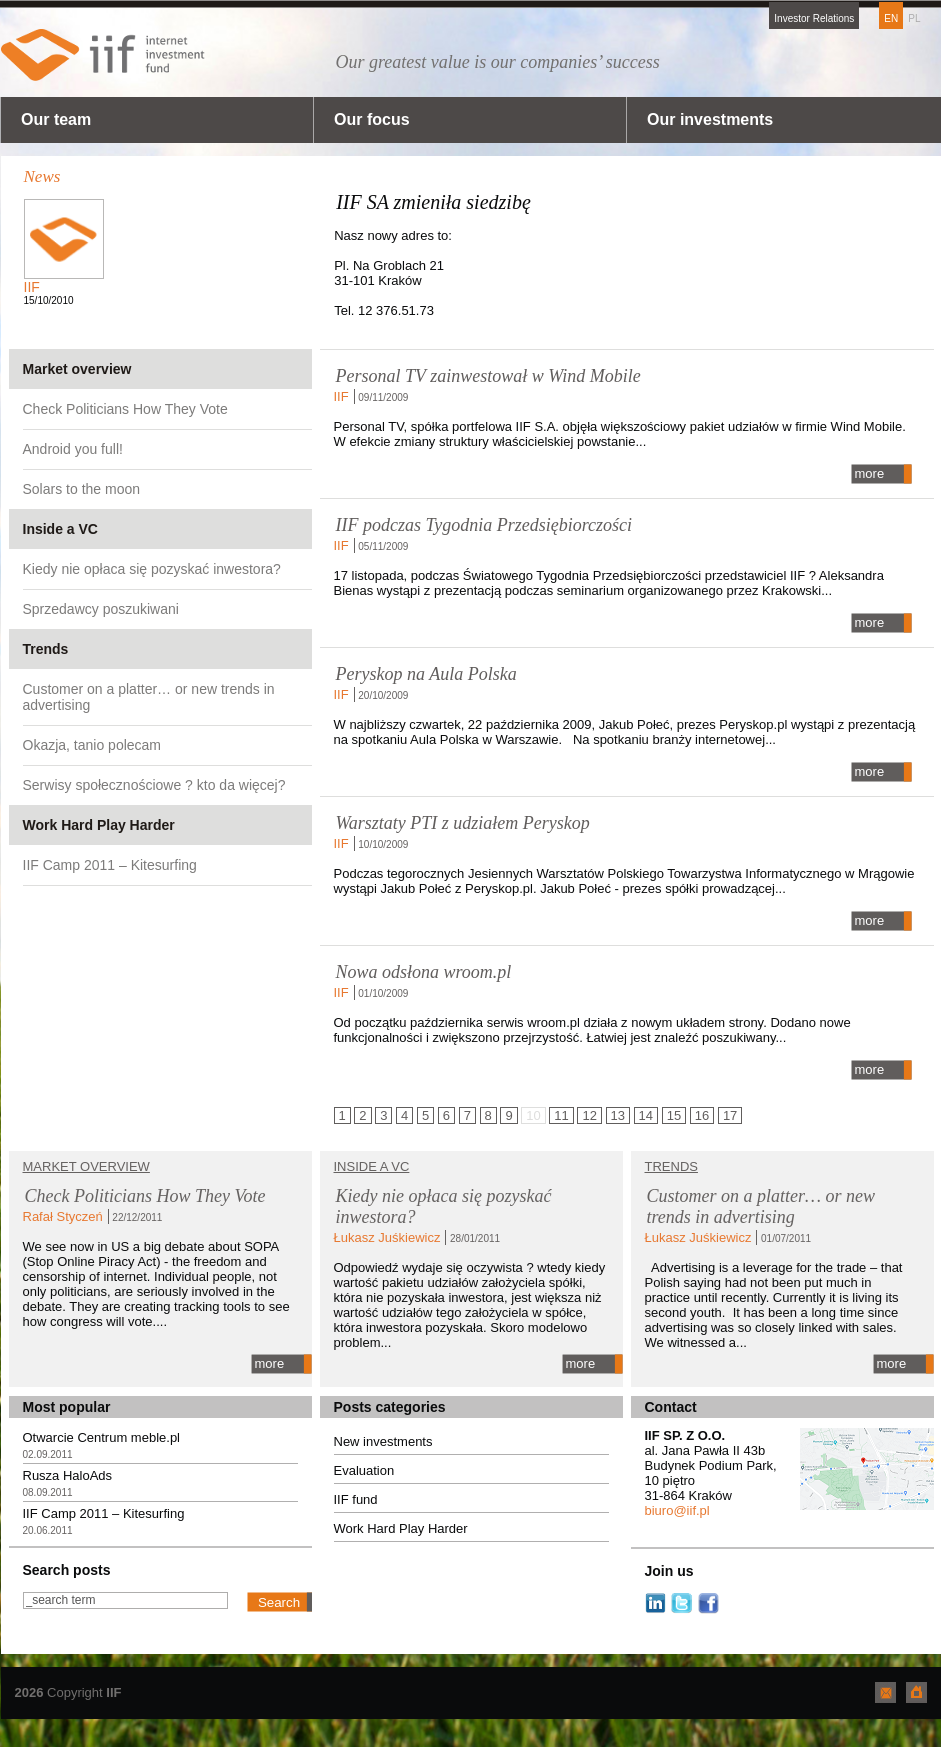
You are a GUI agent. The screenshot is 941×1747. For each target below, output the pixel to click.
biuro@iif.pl (677, 1510)
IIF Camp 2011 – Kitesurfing (110, 865)
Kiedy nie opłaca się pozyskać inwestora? (152, 569)
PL (914, 18)
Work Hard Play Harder (99, 825)
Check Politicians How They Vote (125, 409)
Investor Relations (814, 18)
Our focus (372, 119)
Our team (56, 119)
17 (730, 1115)
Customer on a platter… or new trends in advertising (149, 697)
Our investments (710, 119)
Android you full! (73, 449)
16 (702, 1115)
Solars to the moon (82, 489)
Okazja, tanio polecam (92, 745)
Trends (46, 649)
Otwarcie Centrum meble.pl (102, 1437)
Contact (671, 1407)
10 (533, 1115)
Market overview (77, 369)
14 (646, 1115)
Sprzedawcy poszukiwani (101, 609)
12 (589, 1115)
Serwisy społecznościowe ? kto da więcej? (154, 785)
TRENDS (671, 1166)
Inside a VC (60, 529)
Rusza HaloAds (68, 1475)
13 (618, 1115)
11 (561, 1115)
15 (674, 1115)
